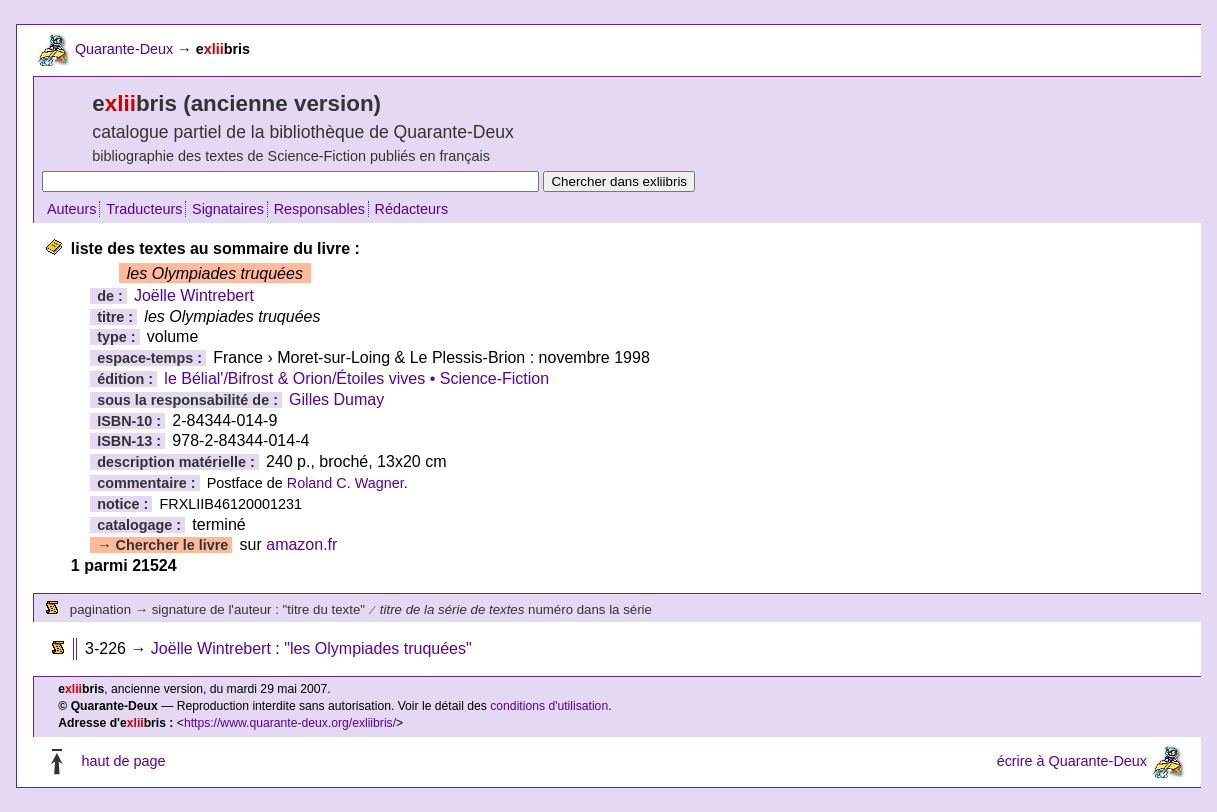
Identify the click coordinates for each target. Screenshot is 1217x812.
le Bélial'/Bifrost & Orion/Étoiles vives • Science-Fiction (356, 378)
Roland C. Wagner (345, 483)
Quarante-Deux (124, 49)
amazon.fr (301, 544)
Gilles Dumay (336, 399)
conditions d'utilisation (549, 706)
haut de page (123, 761)
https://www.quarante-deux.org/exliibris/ (290, 723)
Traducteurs (144, 209)
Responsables (319, 209)
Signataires (228, 209)
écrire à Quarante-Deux (1072, 761)
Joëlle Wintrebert (194, 295)
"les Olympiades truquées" (377, 648)
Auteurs (72, 209)
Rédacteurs (412, 209)
